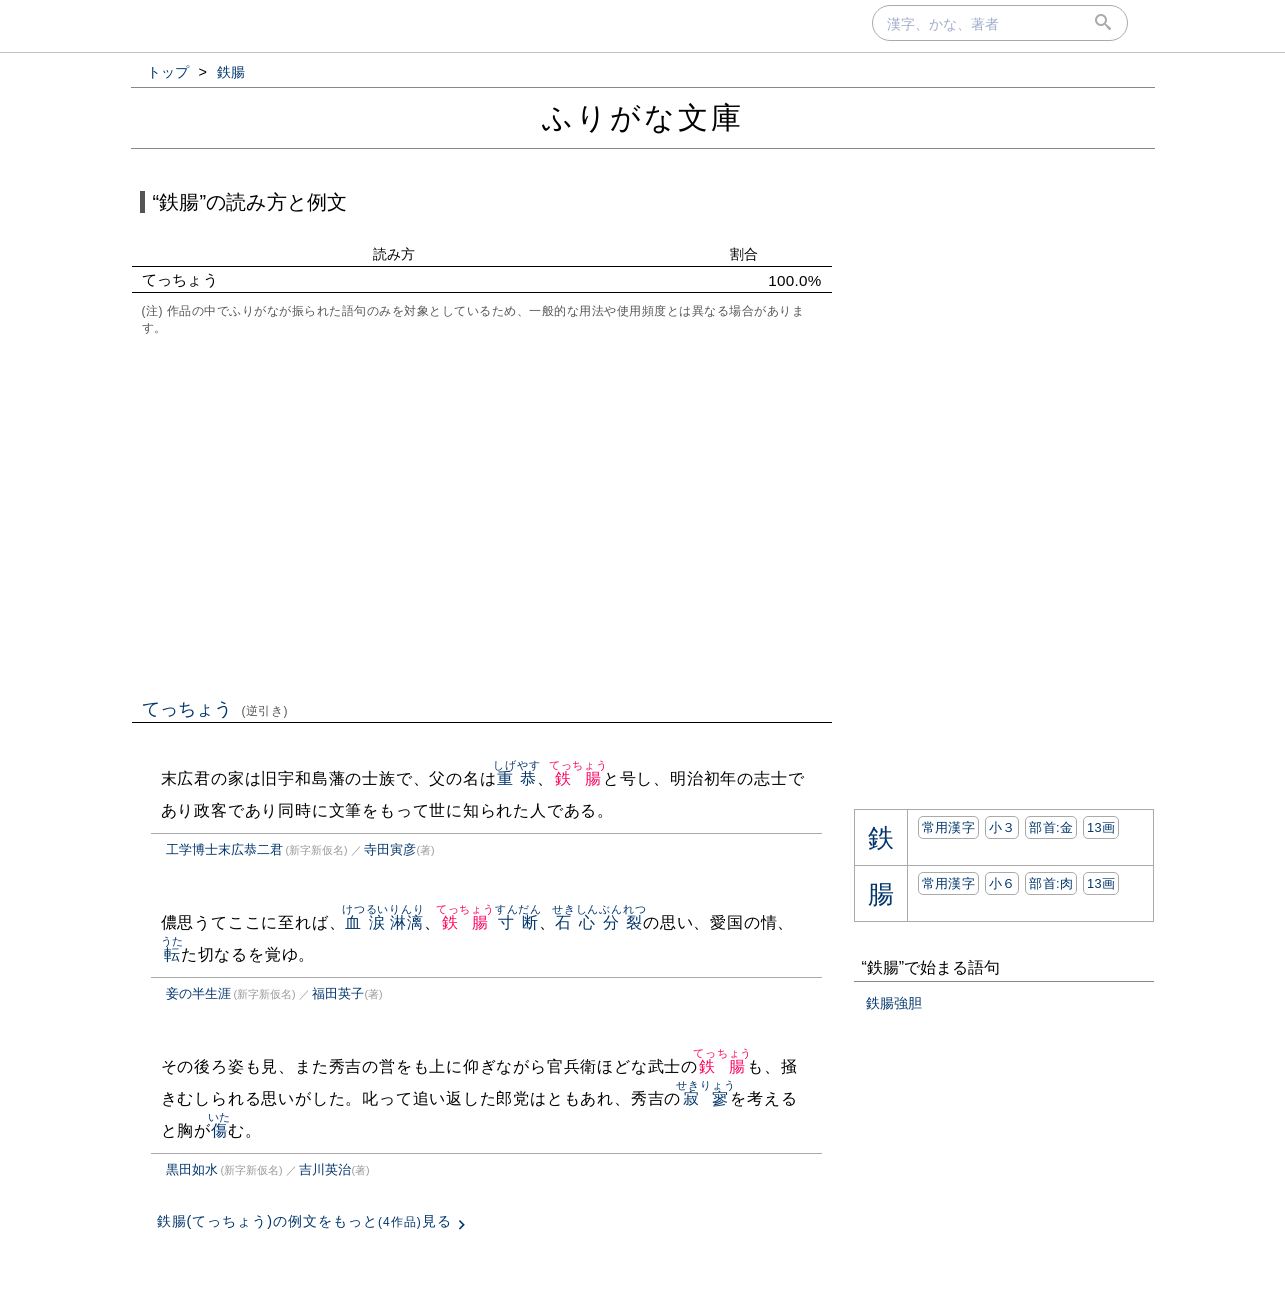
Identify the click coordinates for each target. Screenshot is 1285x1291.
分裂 (622, 922)
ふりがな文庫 (643, 117)
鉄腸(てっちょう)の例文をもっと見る (304, 1221)
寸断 (518, 922)
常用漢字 (948, 827)
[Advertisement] (482, 515)
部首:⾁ (1051, 883)
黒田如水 (192, 1169)
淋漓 (406, 922)
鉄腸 (578, 778)
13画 (1101, 827)
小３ (1002, 827)
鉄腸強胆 (894, 1003)
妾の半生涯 (198, 993)
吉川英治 (325, 1169)
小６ (1002, 883)
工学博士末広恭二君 (224, 849)
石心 (575, 922)
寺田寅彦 (390, 849)
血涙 (365, 922)
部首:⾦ (1051, 827)
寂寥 (705, 1098)
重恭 (516, 778)
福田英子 (338, 993)
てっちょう (215, 709)
